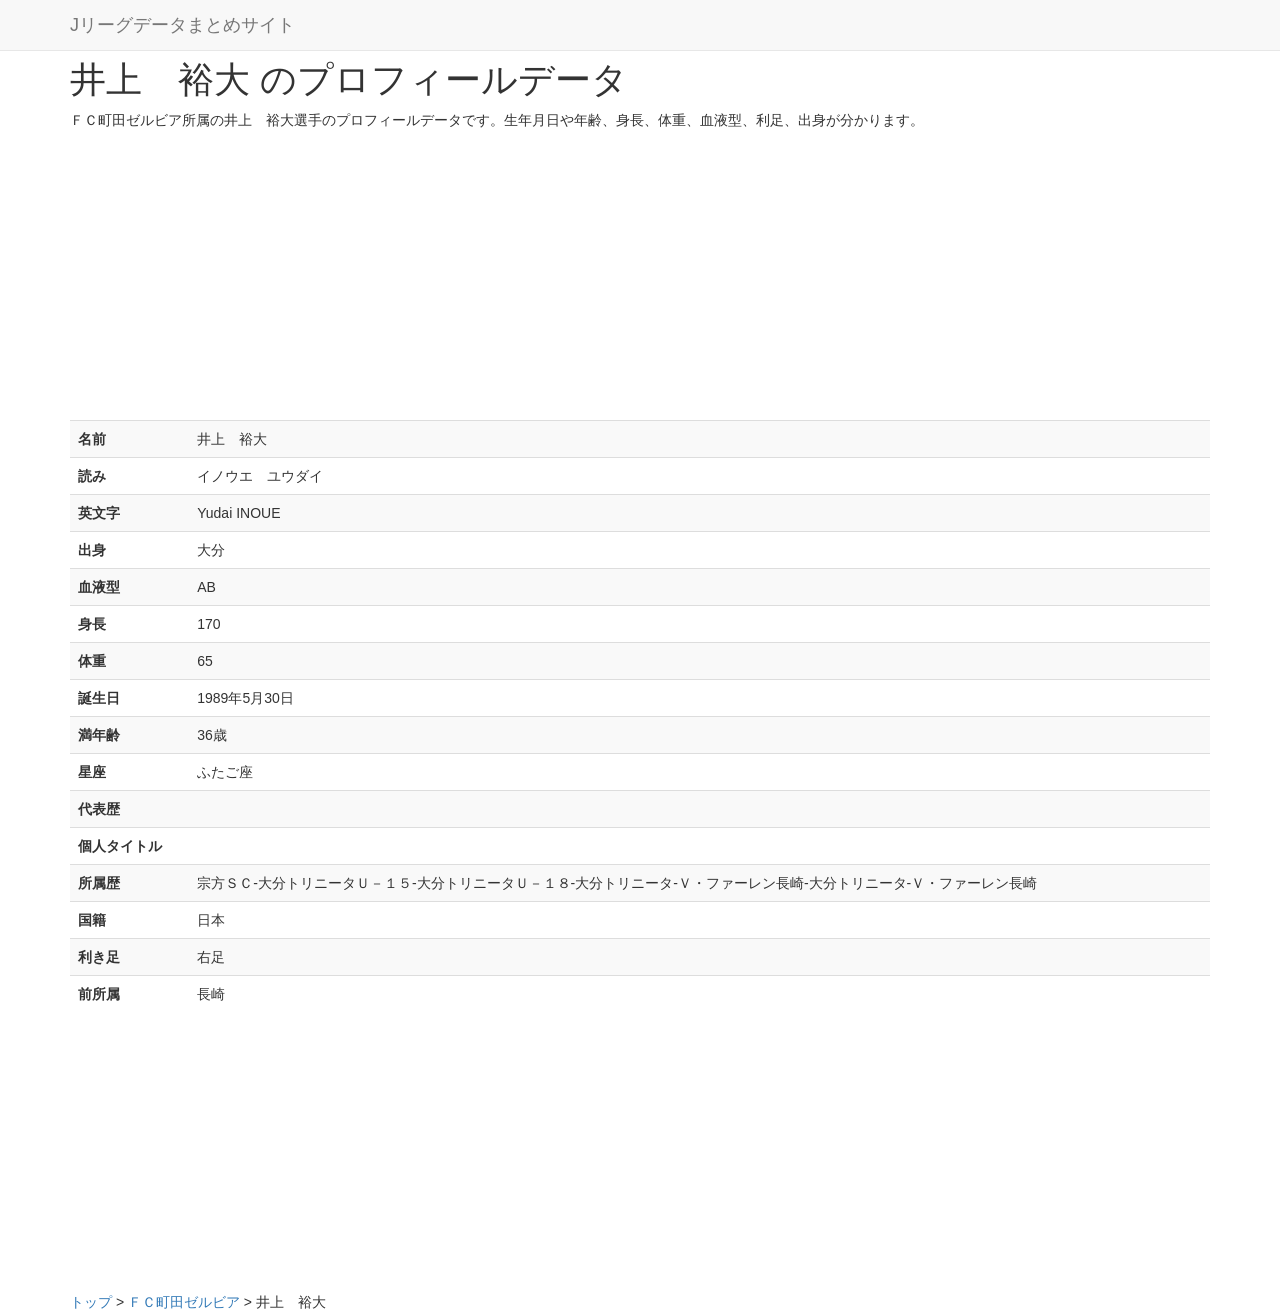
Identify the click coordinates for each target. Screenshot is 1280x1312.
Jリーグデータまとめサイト (182, 25)
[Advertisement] (640, 280)
